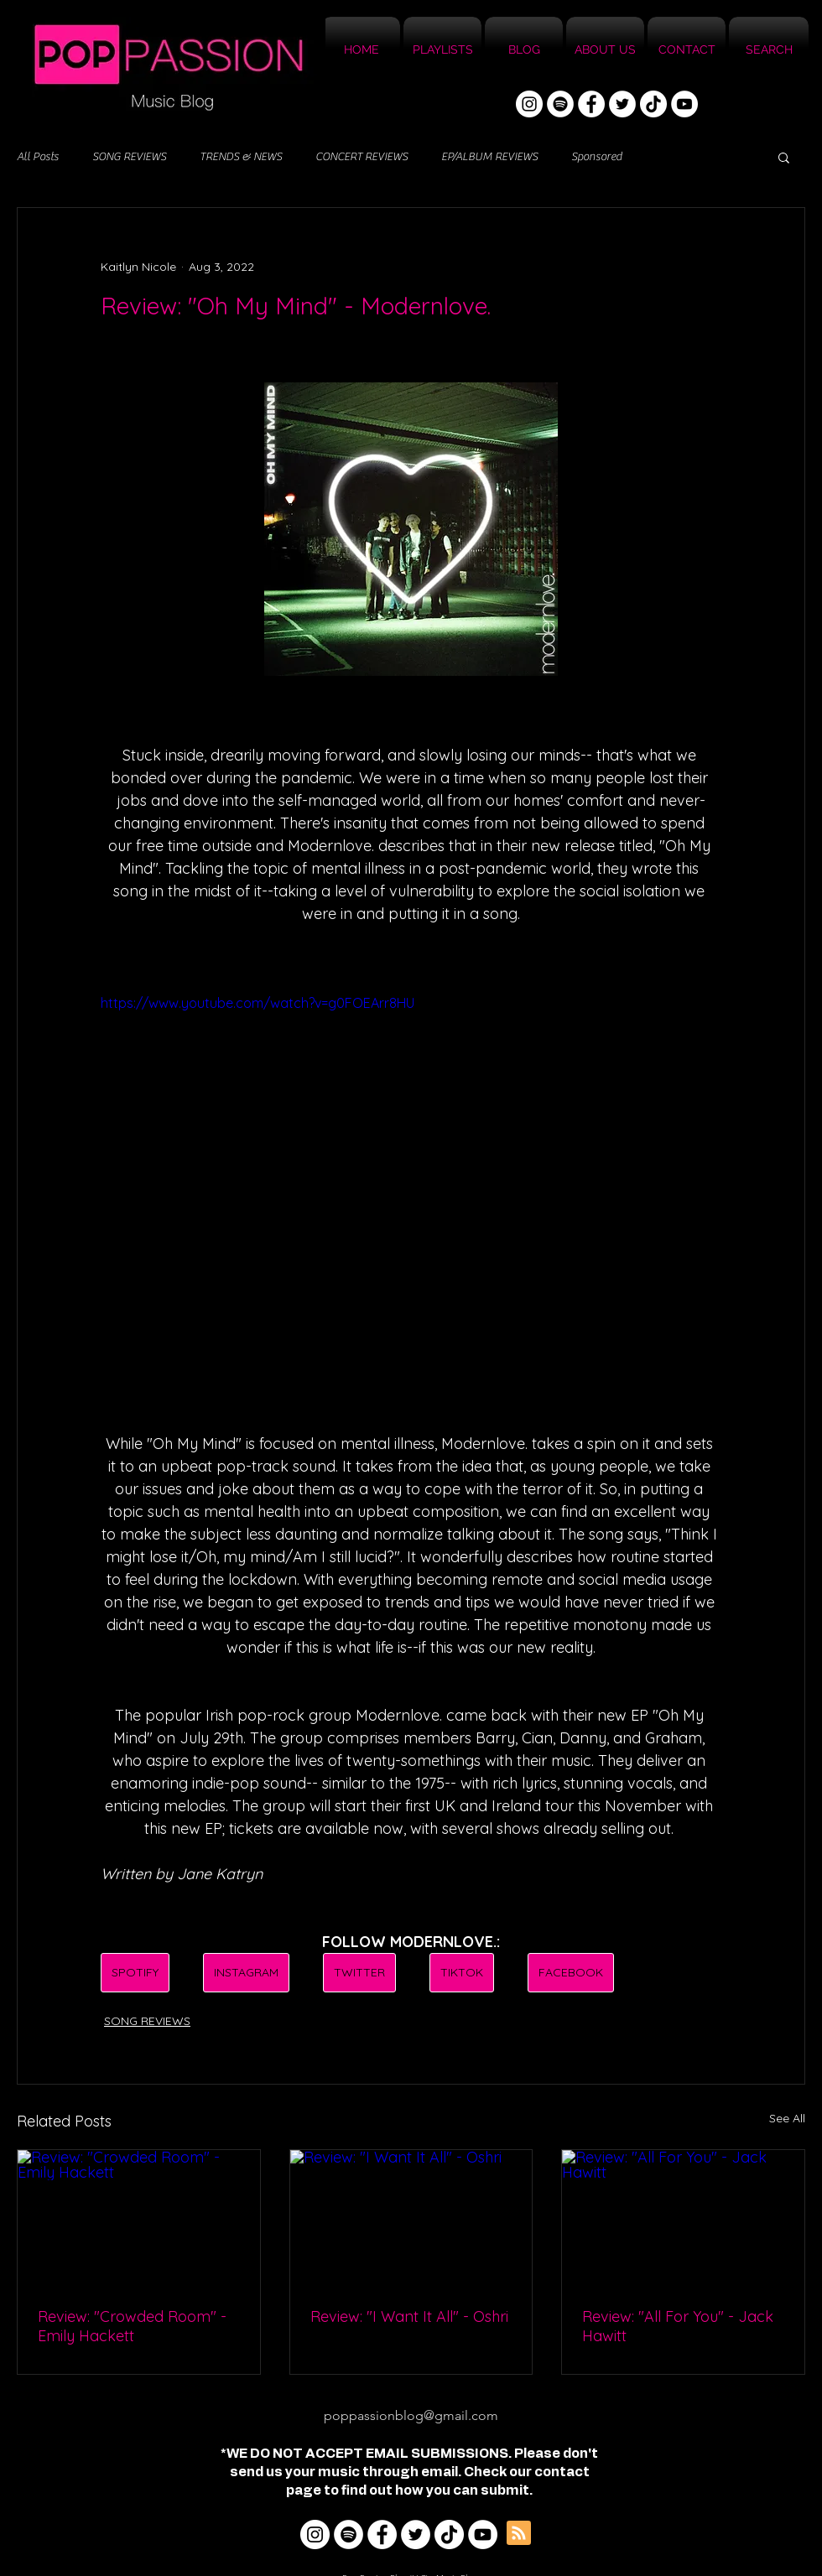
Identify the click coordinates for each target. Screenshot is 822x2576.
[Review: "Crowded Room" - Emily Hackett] (139, 2218)
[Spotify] (560, 104)
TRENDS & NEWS (241, 157)
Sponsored (596, 157)
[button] (784, 157)
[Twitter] (622, 104)
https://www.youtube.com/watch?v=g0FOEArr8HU (257, 1003)
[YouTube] (684, 104)
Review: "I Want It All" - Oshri (409, 2316)
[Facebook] (591, 104)
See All (787, 2118)
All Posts (38, 157)
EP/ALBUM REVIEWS (489, 157)
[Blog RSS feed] (519, 2534)
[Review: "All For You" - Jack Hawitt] (683, 2218)
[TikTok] (653, 104)
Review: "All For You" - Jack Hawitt (677, 2326)
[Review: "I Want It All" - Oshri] (411, 2218)
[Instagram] (529, 104)
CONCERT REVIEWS (361, 157)
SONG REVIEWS (129, 157)
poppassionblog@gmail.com (411, 2415)
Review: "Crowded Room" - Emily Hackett (132, 2326)
